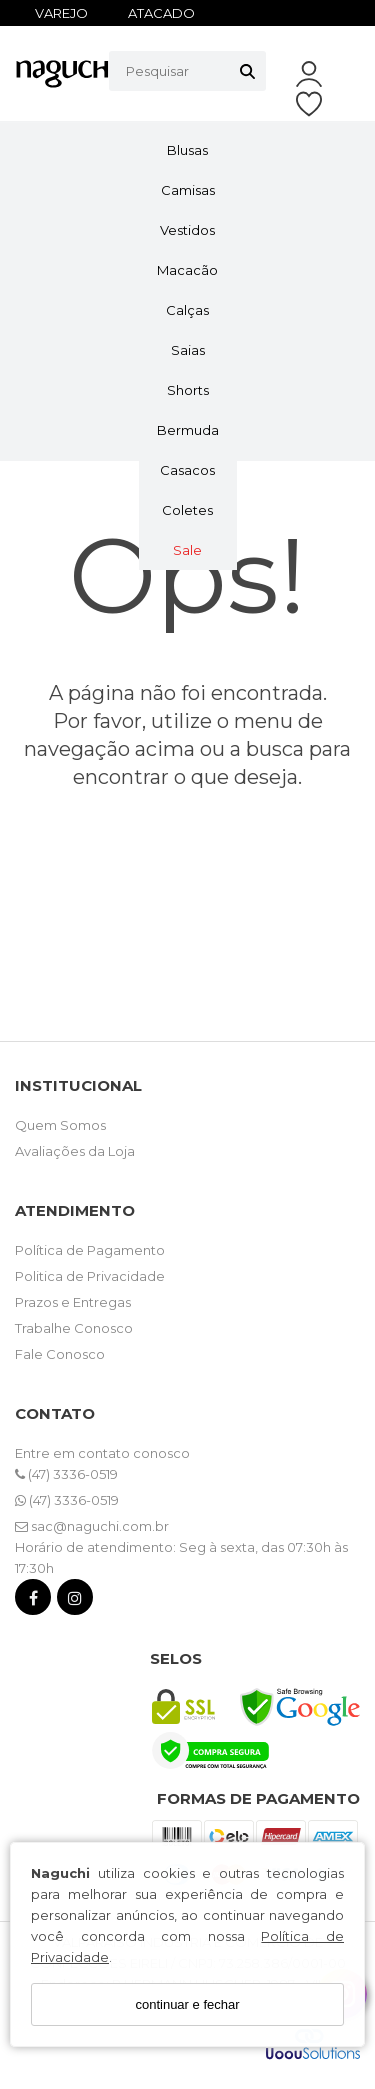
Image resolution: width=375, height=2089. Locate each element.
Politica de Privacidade (90, 1276)
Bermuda (188, 430)
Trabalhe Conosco (74, 1328)
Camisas (188, 190)
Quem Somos (60, 1125)
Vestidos (187, 230)
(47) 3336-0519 (66, 1474)
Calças (187, 310)
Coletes (187, 510)
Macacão (187, 270)
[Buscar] (247, 71)
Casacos (187, 470)
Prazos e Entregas (73, 1302)
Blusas (187, 150)
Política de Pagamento (90, 1250)
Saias (188, 350)
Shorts (188, 390)
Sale (187, 550)
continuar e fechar (187, 2004)
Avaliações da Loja (75, 1151)
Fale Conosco (60, 1354)
